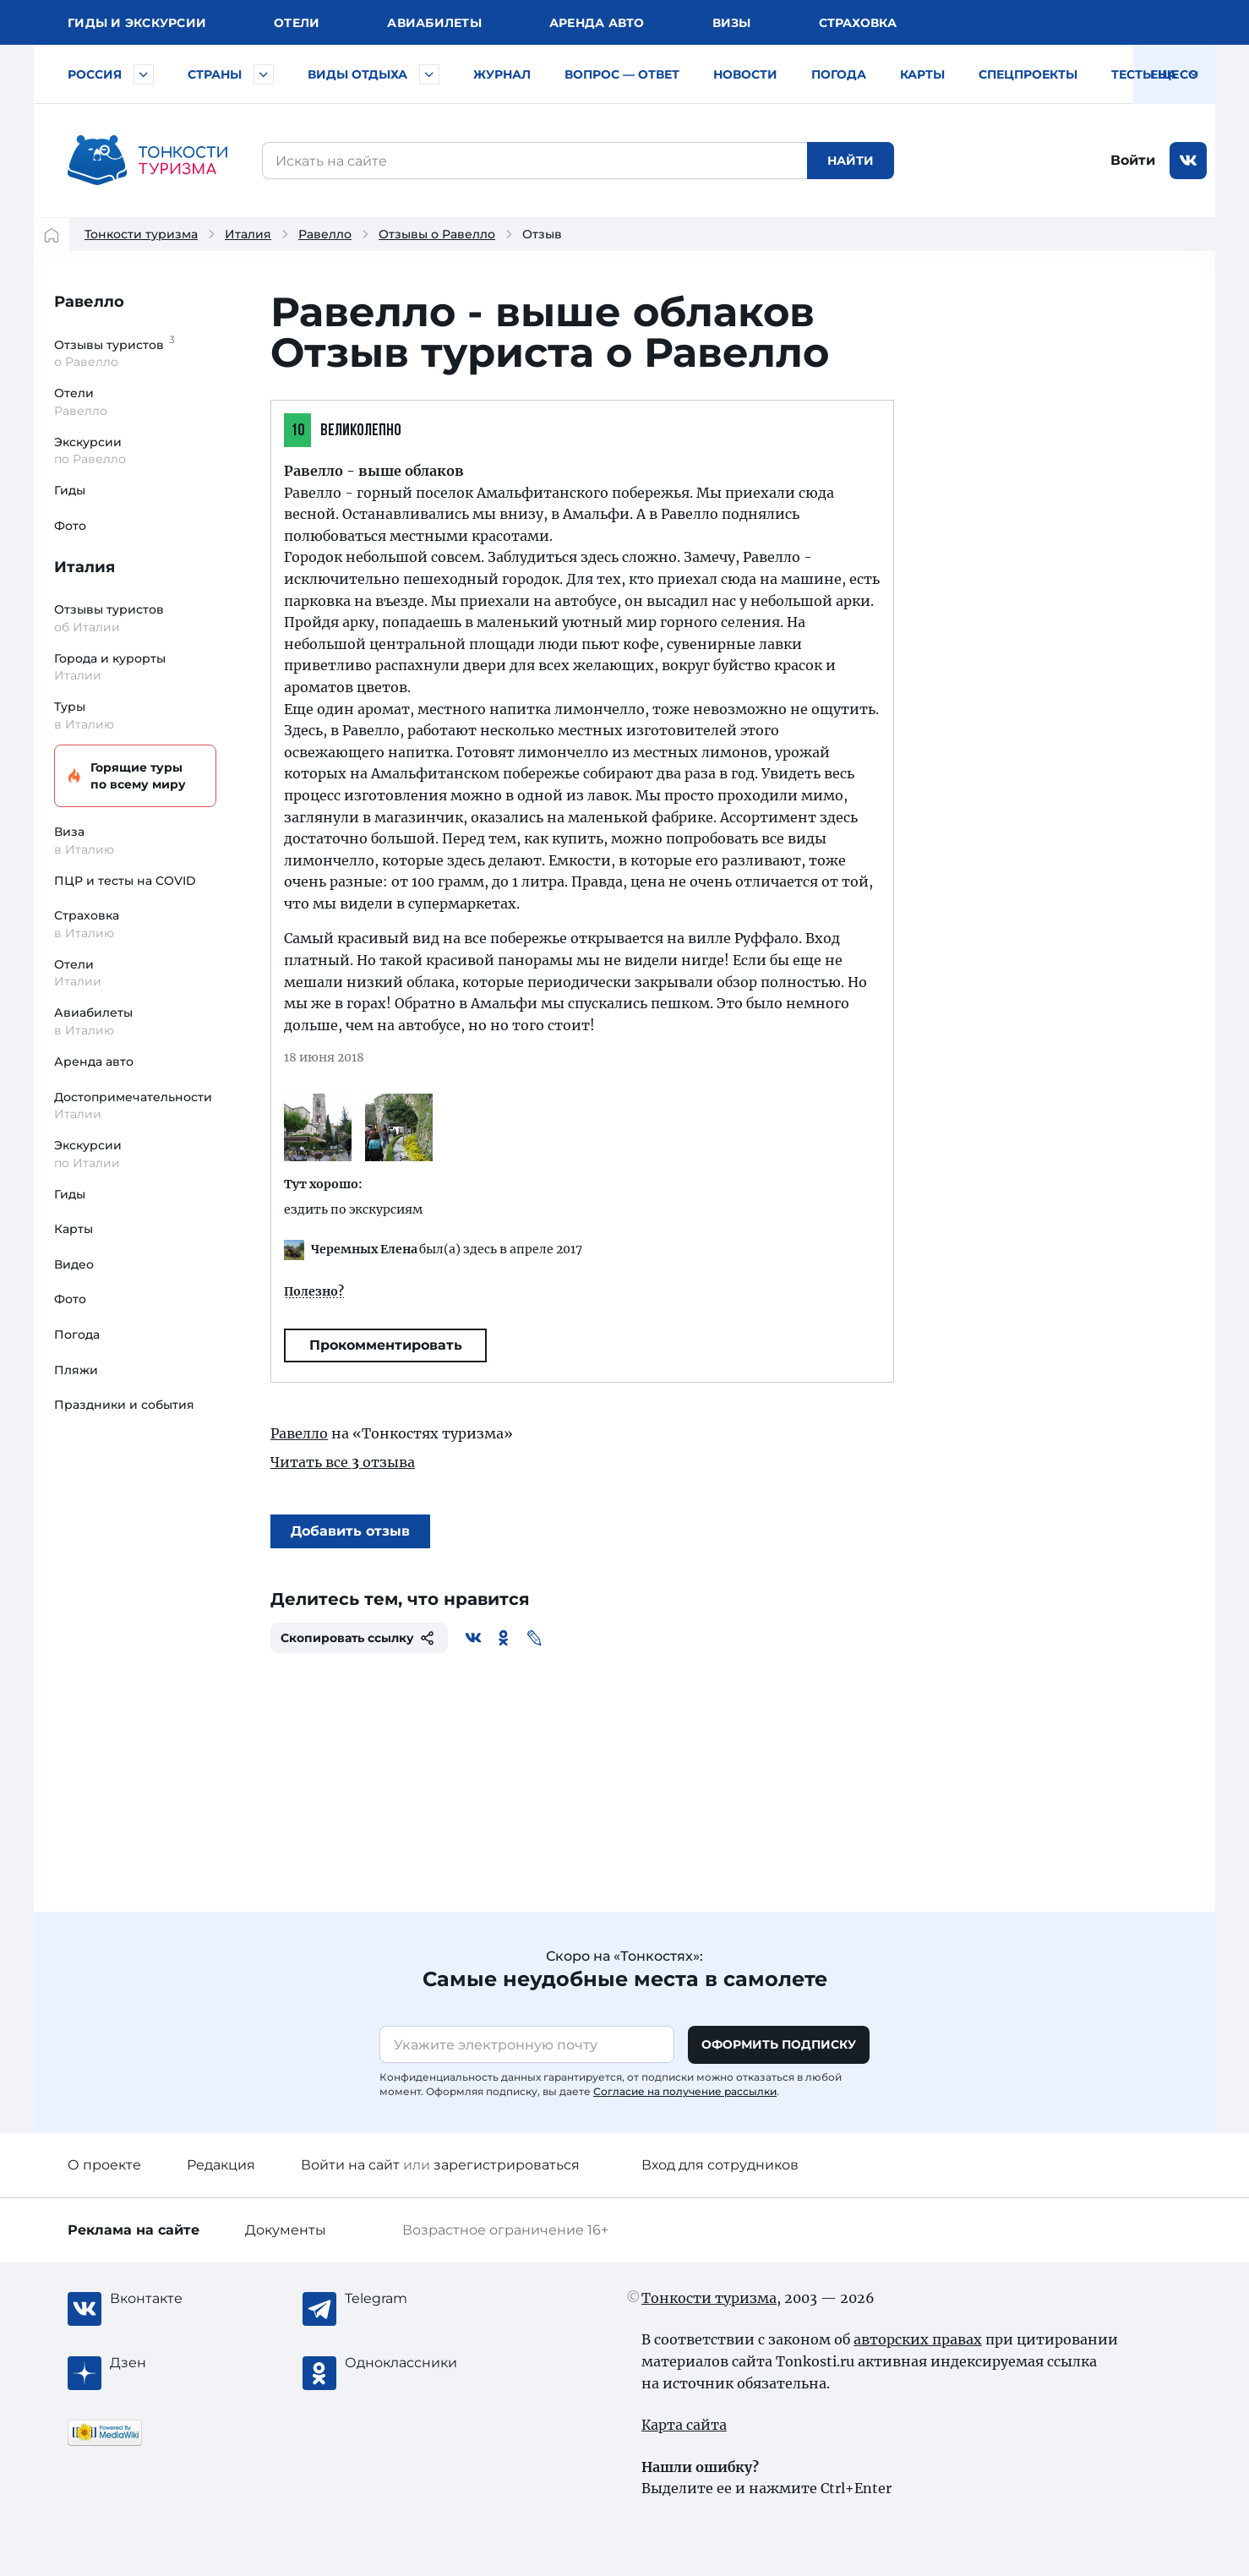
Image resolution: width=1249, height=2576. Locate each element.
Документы (285, 2230)
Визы (731, 22)
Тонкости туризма (141, 234)
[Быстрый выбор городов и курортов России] (144, 74)
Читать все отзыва (342, 1462)
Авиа (434, 22)
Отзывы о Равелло (437, 234)
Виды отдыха (357, 74)
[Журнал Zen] (177, 2363)
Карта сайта (684, 2424)
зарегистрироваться (507, 2165)
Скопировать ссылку (359, 1638)
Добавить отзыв (350, 1531)
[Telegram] (412, 2299)
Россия (95, 74)
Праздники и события (124, 1404)
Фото (70, 525)
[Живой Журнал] (534, 1638)
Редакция (221, 2165)
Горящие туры (132, 776)
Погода (838, 74)
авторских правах (918, 2339)
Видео (74, 1264)
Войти (1132, 160)
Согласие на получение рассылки (685, 2091)
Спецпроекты (1028, 74)
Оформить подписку (778, 2044)
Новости (745, 74)
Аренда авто (597, 22)
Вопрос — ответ (622, 74)
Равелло (325, 234)
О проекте (104, 2165)
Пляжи (76, 1370)
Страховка (858, 22)
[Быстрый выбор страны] (264, 74)
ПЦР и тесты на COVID (125, 880)
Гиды (69, 490)
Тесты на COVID (1166, 74)
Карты (922, 74)
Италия (248, 234)
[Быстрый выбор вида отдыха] (429, 74)
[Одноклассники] (503, 1638)
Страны (215, 74)
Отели (296, 22)
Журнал (502, 74)
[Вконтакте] (473, 1638)
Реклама (133, 2230)
